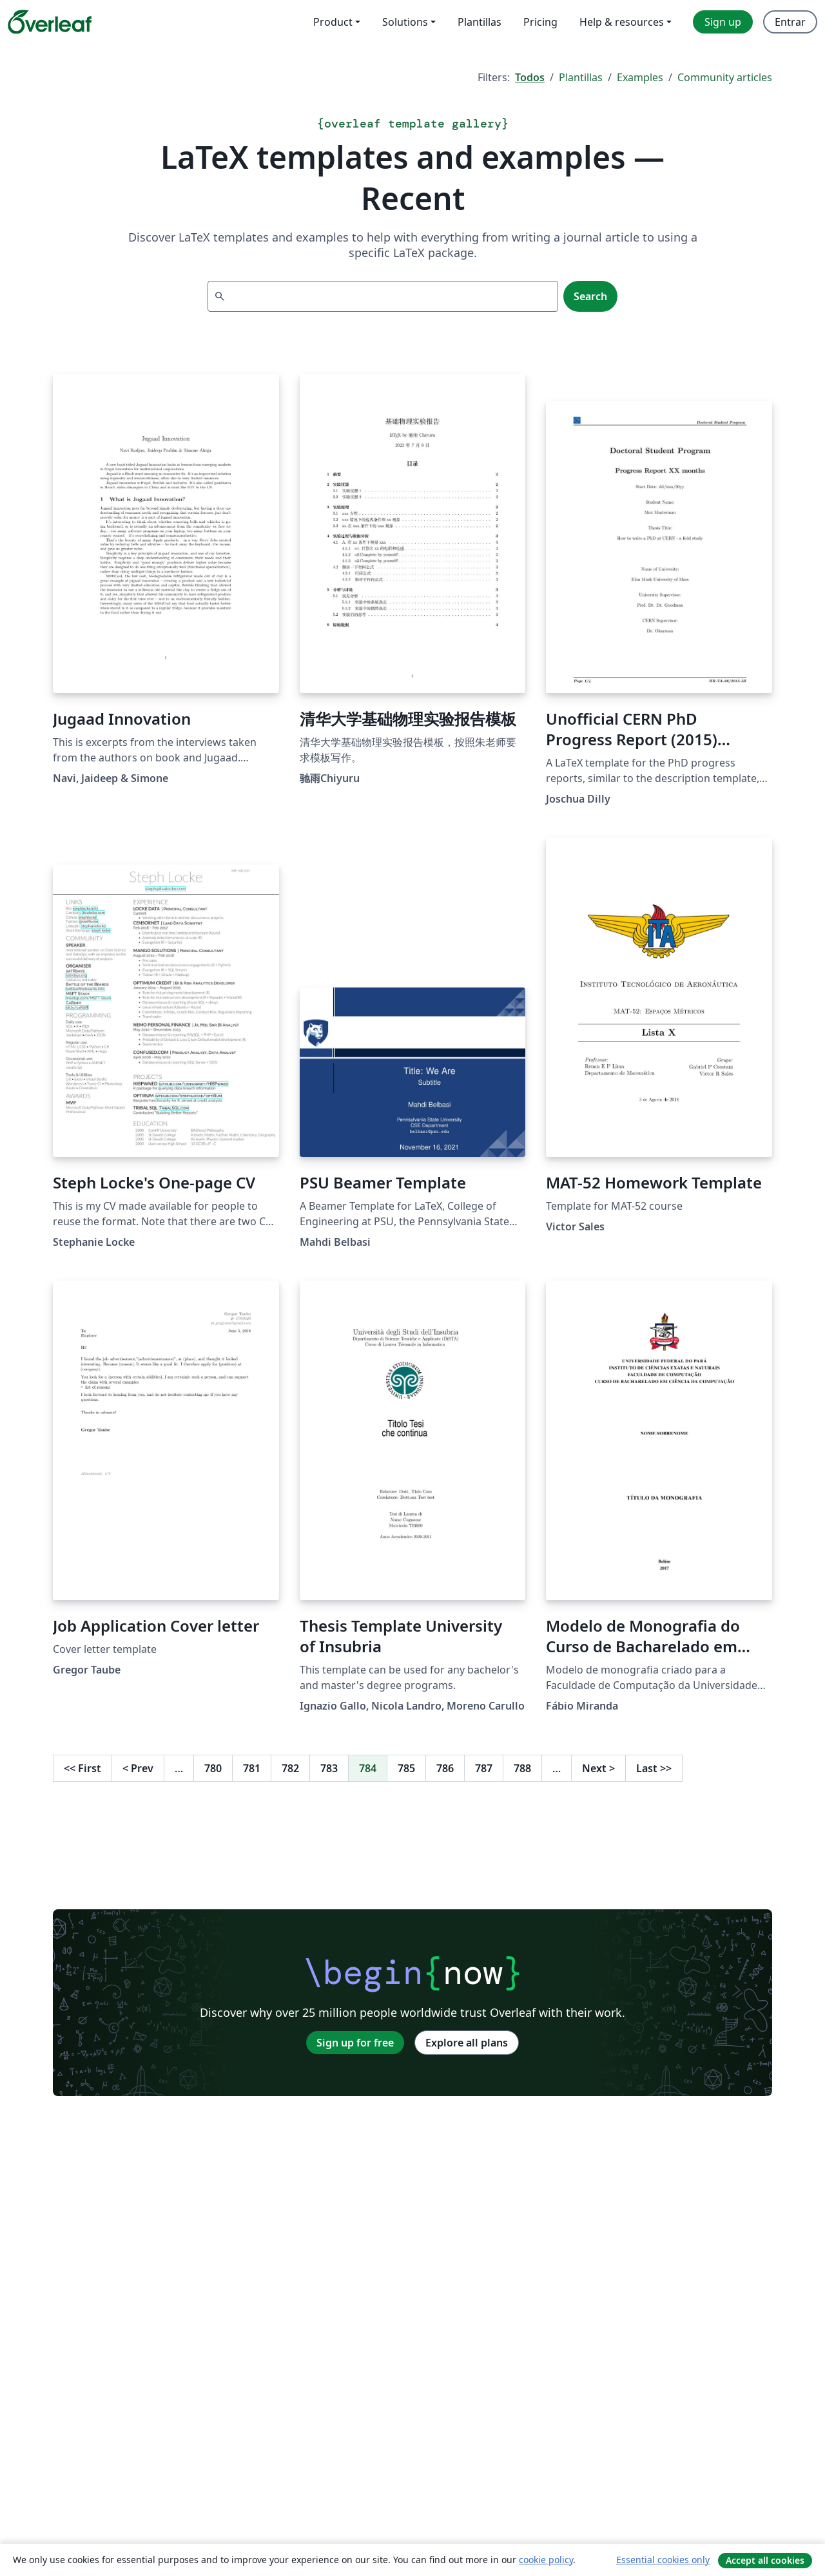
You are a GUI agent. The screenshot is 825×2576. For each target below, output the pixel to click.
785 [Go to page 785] (406, 1768)
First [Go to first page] (82, 1768)
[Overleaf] (50, 22)
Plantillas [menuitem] (479, 22)
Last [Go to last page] (654, 1768)
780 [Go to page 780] (213, 1768)
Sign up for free (355, 2043)
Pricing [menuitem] (540, 22)
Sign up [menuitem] (722, 22)
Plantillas (581, 77)
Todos (530, 77)
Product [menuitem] (333, 22)
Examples (640, 77)
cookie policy (546, 2559)
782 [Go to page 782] (290, 1768)
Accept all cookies (765, 2560)
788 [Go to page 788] (522, 1768)
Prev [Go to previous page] (137, 1768)
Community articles (724, 77)
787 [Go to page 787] (483, 1768)
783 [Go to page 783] (329, 1768)
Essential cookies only (663, 2559)
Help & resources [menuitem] (621, 22)
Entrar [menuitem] (790, 22)
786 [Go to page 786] (445, 1768)
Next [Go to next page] (598, 1768)
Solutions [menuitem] (405, 22)
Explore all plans (466, 2043)
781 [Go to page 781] (251, 1768)
